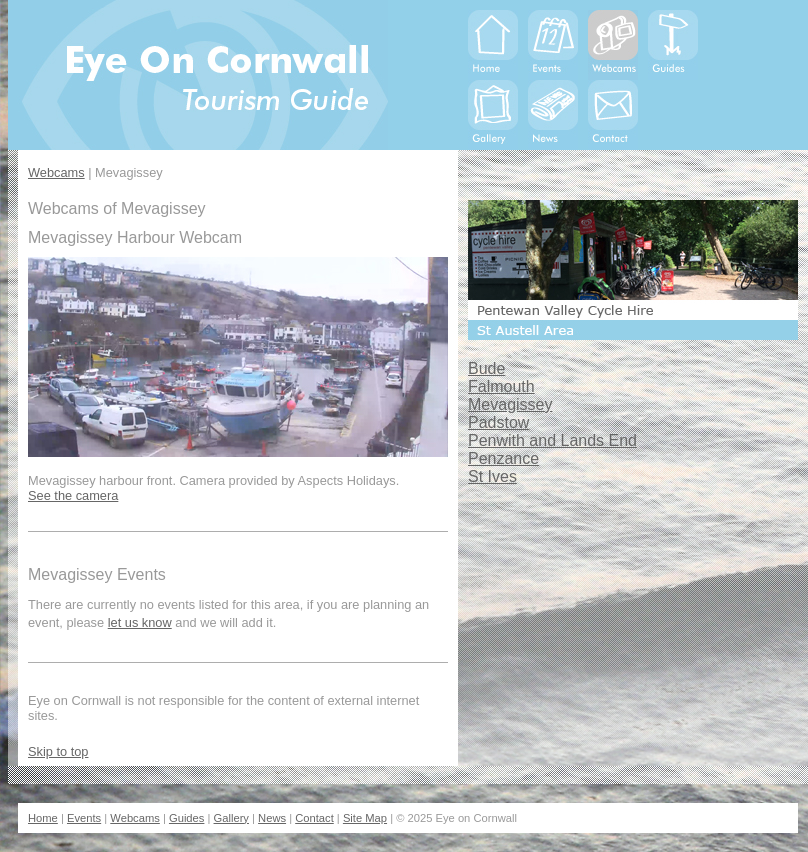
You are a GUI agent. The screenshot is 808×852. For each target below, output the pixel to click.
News (272, 818)
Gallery (231, 818)
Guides (186, 818)
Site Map (365, 818)
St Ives (492, 476)
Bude (486, 368)
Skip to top (58, 751)
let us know (140, 622)
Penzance (503, 458)
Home (43, 818)
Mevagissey (510, 404)
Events (84, 818)
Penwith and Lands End (552, 440)
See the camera (73, 495)
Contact (314, 818)
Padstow (498, 422)
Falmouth (501, 386)
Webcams (56, 172)
